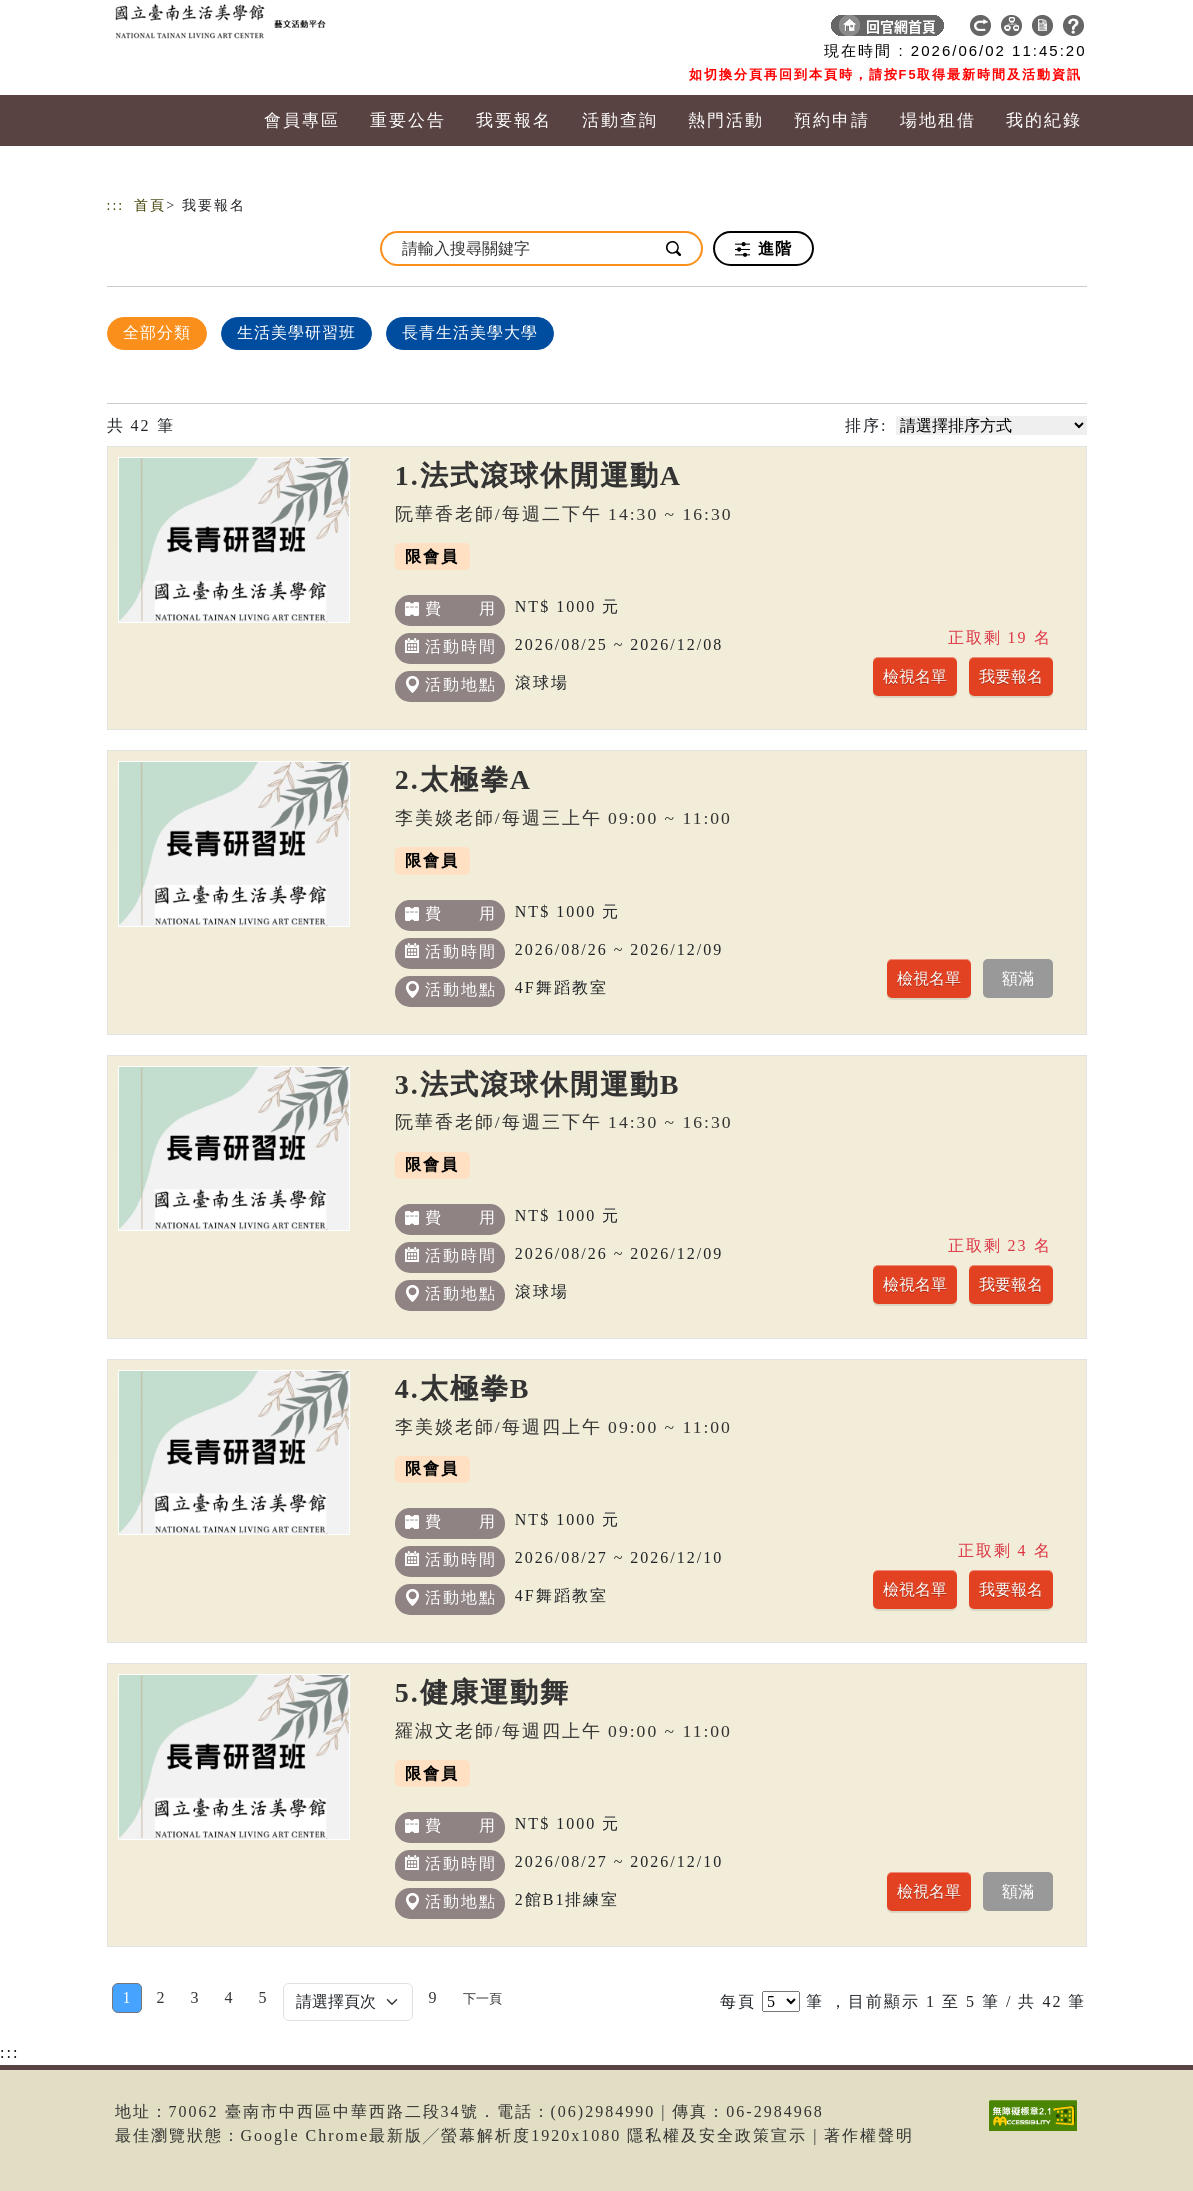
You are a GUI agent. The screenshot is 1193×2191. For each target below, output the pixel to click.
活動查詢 (620, 120)
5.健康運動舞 (482, 1692)
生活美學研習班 (296, 332)
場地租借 (938, 120)
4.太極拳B (463, 1388)
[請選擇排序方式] (991, 425)
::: (116, 205)
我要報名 (514, 120)
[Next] (482, 1998)
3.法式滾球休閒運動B (538, 1084)
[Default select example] (348, 2002)
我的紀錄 (1044, 120)
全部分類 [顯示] (157, 332)
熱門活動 (726, 120)
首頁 (150, 205)
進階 (763, 249)
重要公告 (408, 120)
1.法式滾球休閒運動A (538, 475)
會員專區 (302, 120)
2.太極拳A (463, 779)
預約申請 (832, 120)
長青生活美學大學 (470, 332)
